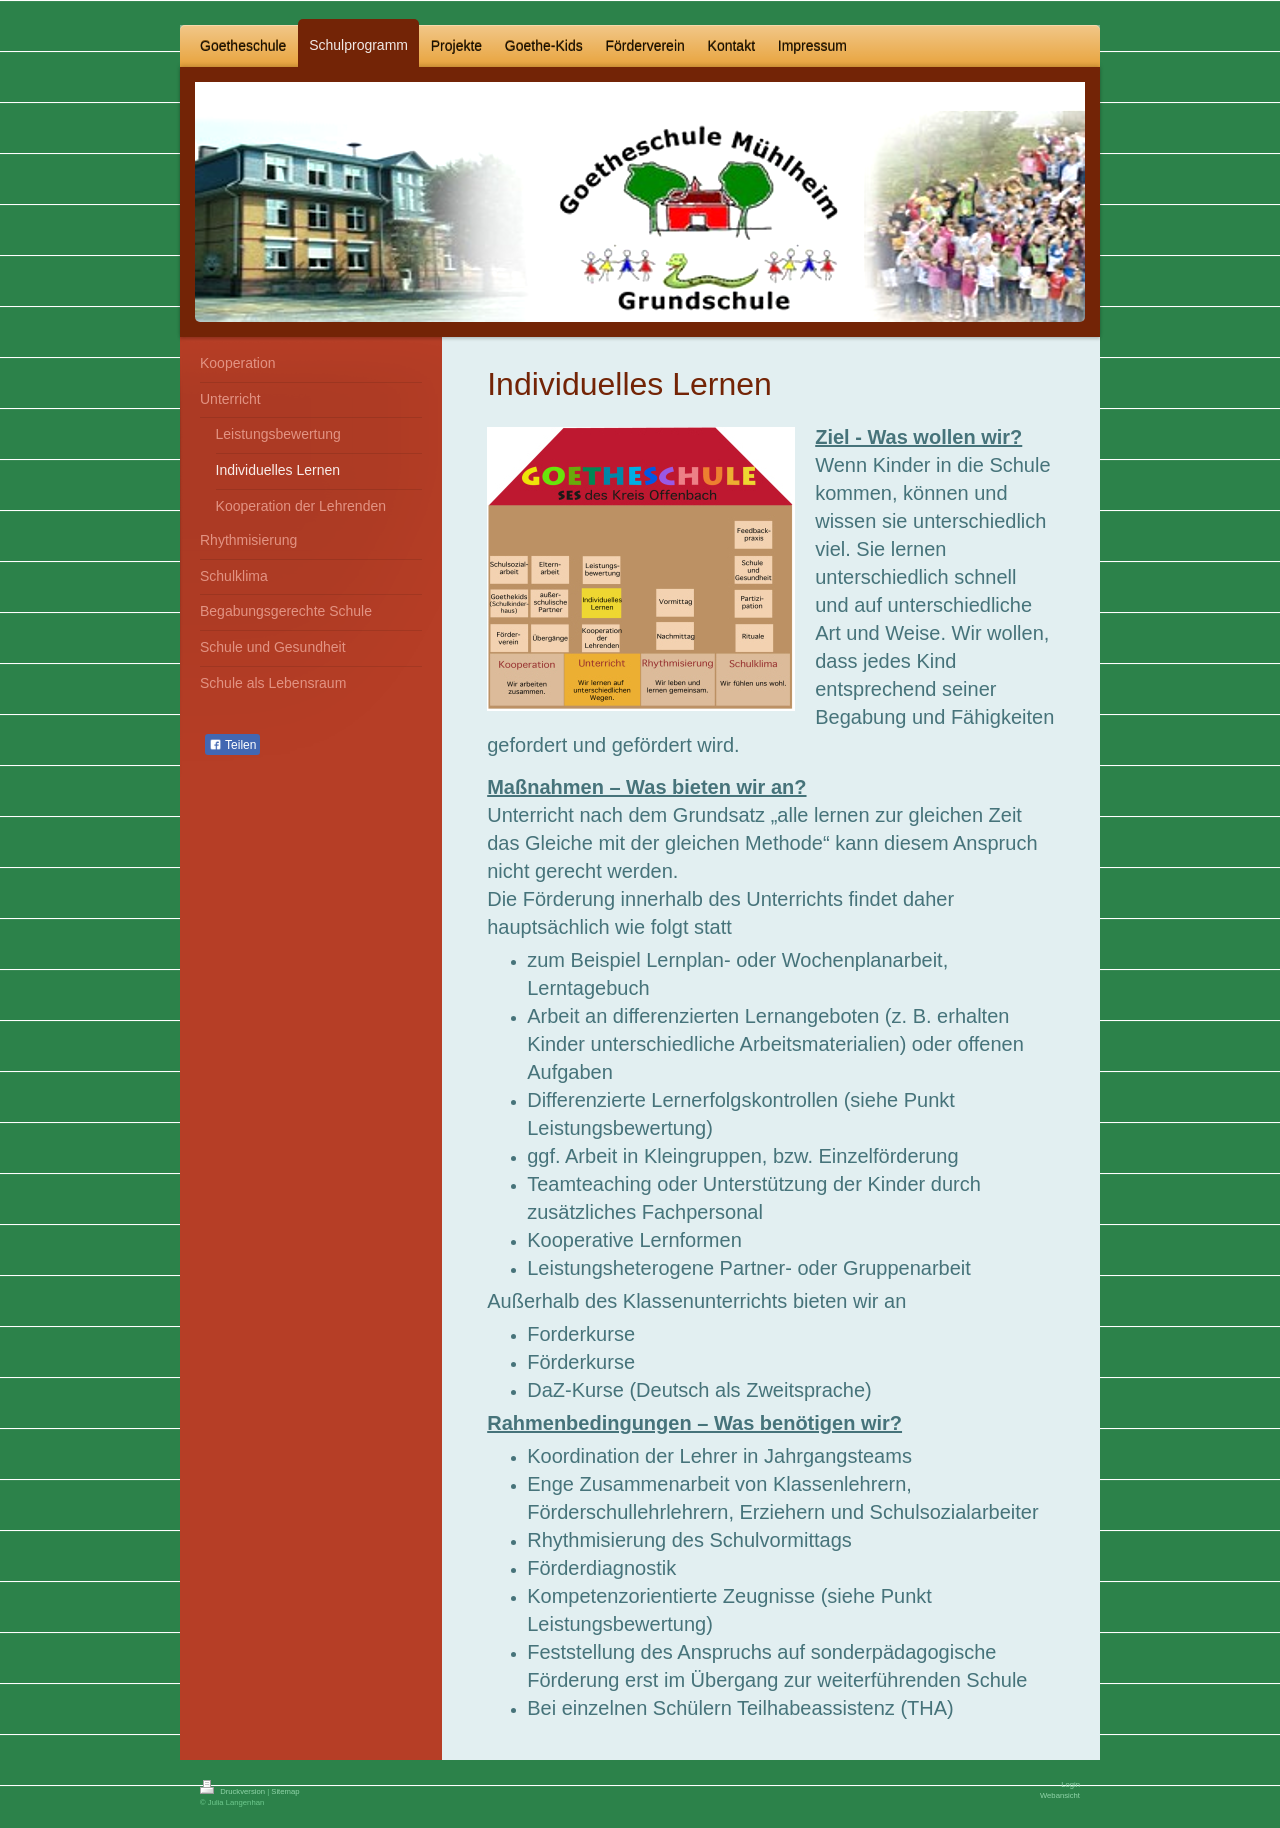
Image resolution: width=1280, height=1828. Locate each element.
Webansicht (1060, 1795)
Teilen (232, 745)
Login (1070, 1784)
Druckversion (233, 1791)
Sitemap (285, 1791)
